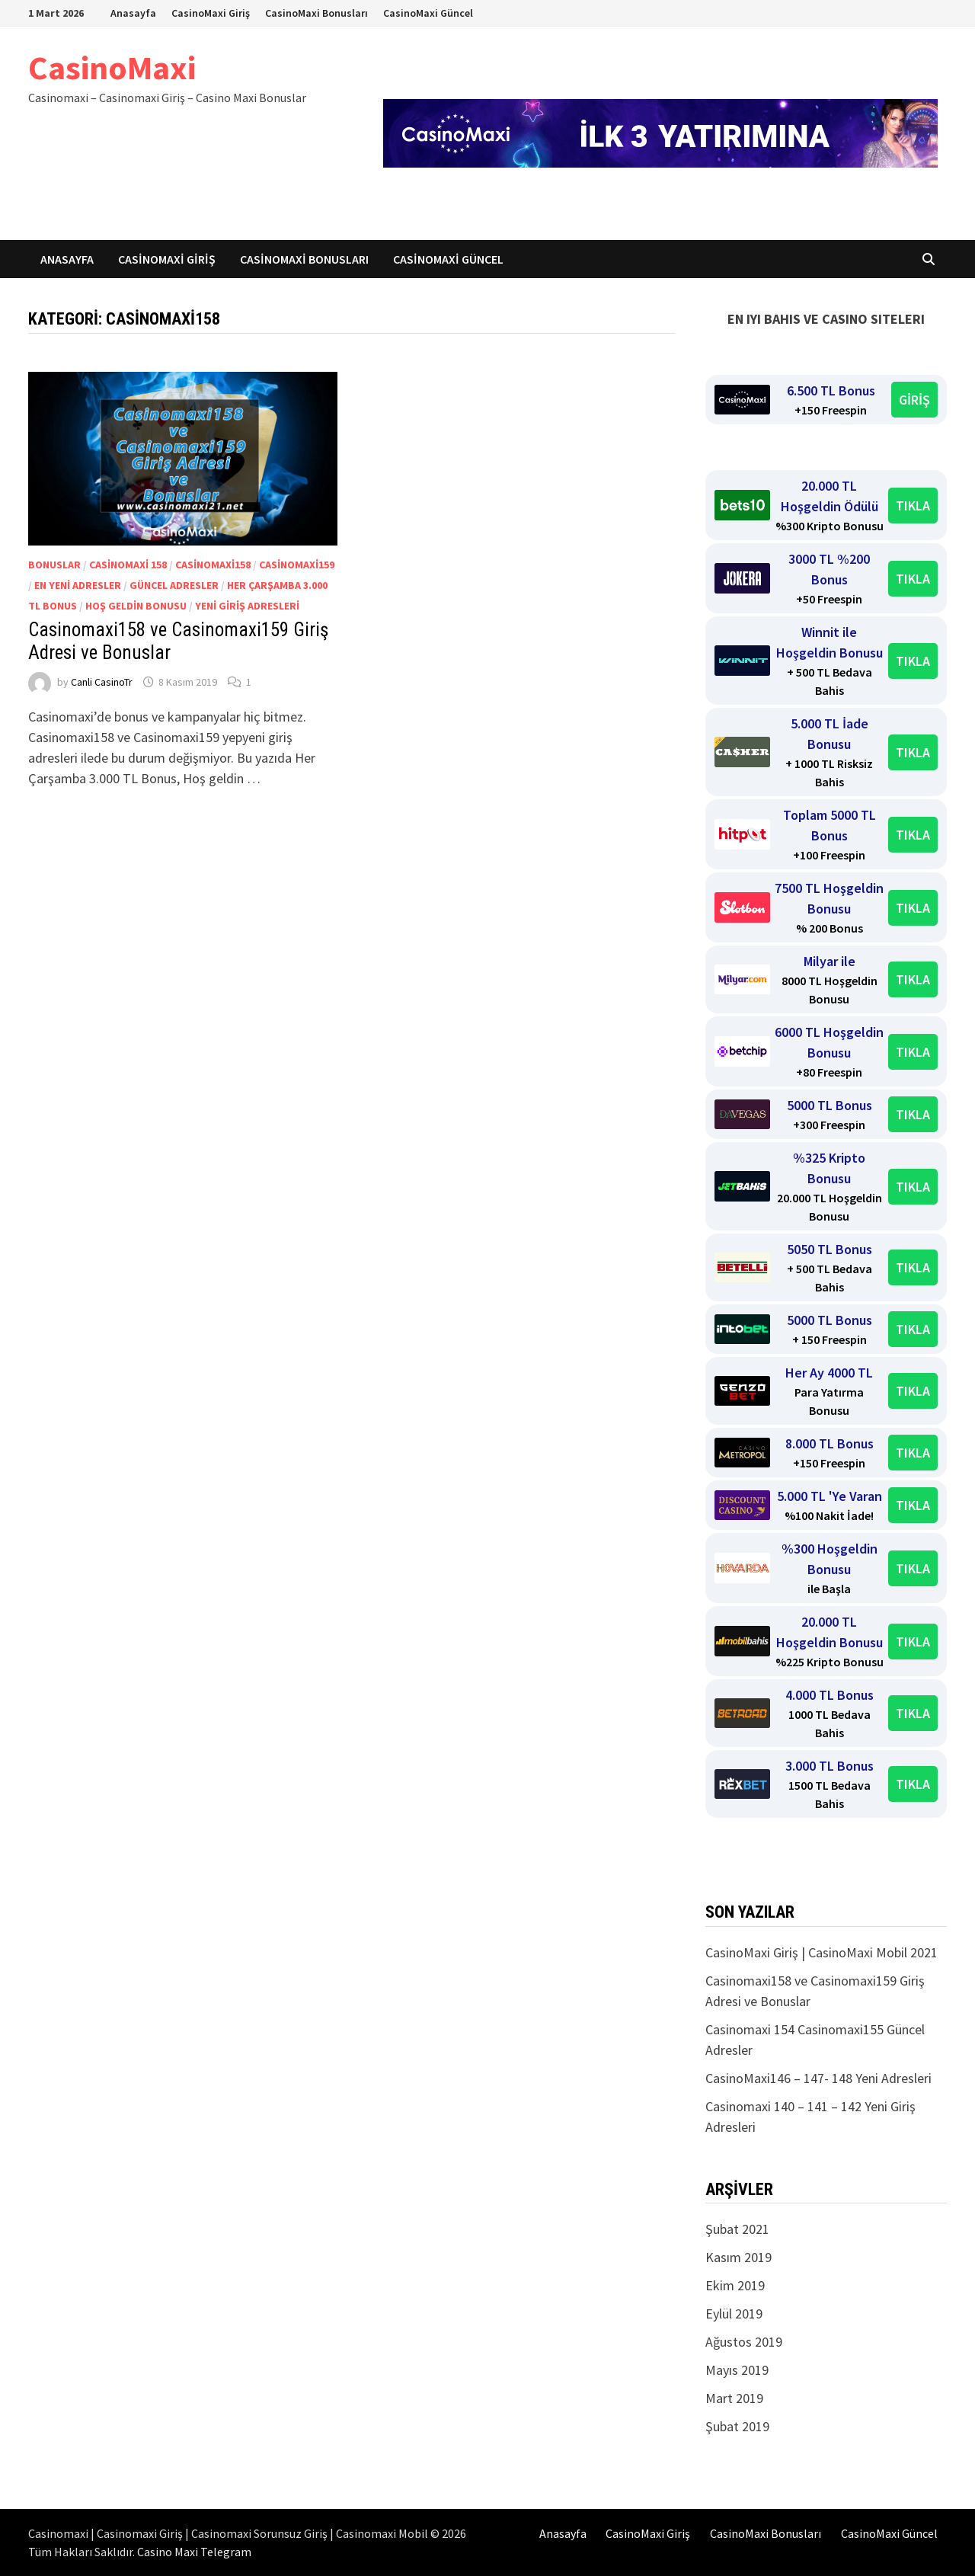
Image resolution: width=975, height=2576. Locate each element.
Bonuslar (54, 564)
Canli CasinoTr (102, 682)
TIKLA (913, 505)
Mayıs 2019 (737, 2370)
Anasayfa (133, 13)
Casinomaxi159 (296, 564)
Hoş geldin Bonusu (136, 606)
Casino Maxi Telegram (194, 2551)
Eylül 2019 (733, 2313)
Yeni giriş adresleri (247, 606)
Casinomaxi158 (213, 564)
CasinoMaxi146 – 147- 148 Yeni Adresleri (818, 2078)
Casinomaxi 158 (128, 564)
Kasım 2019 (738, 2257)
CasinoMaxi (112, 67)
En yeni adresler (77, 585)
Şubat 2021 (737, 2229)
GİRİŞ (914, 399)
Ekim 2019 (735, 2285)
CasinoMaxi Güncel (428, 13)
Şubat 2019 (737, 2426)
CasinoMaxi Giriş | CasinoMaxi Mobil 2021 (821, 1952)
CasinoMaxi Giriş (210, 13)
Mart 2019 (734, 2398)
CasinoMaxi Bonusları (316, 13)
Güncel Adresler (174, 585)
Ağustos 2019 (743, 2341)
